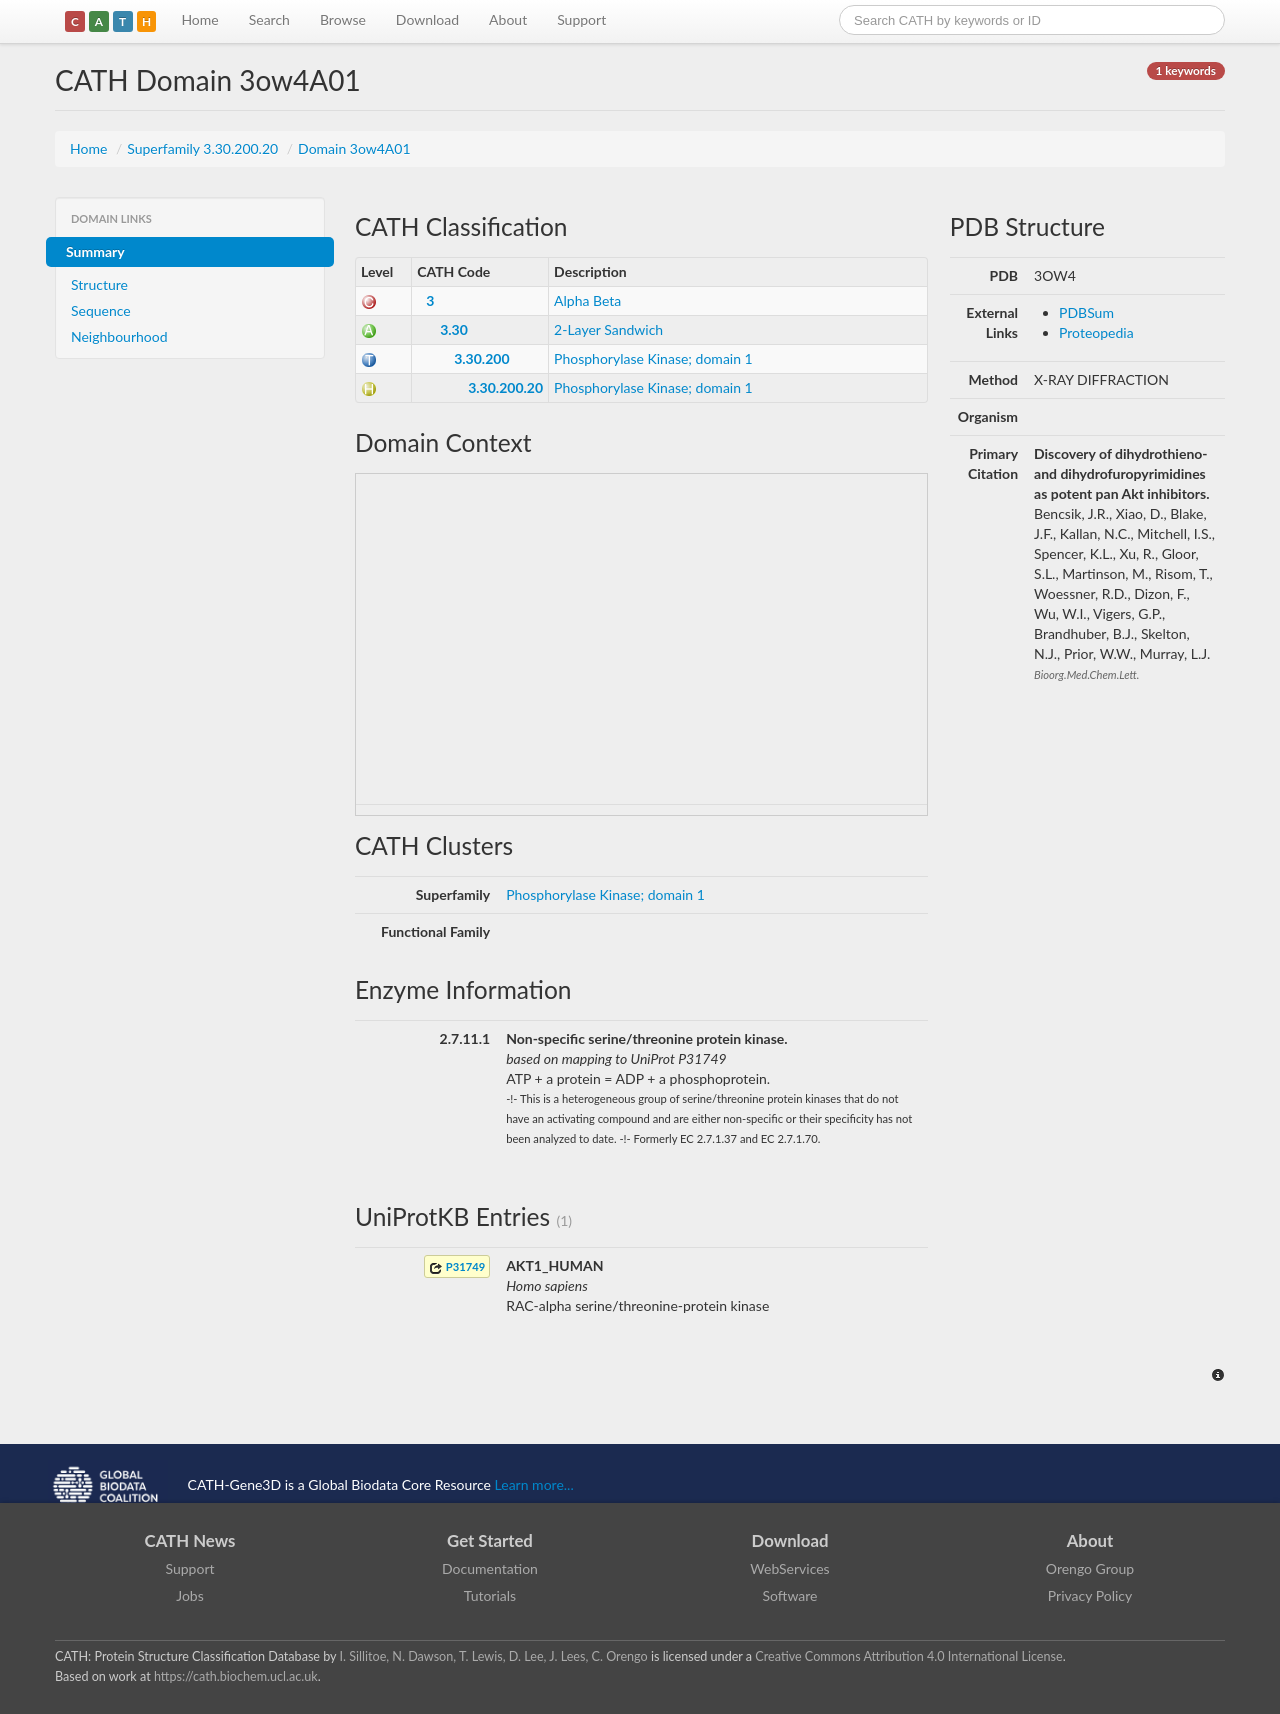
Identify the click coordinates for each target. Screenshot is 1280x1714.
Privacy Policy (1090, 1595)
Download (427, 19)
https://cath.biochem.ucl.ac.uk (236, 1676)
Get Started (490, 1540)
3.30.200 (481, 358)
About (508, 19)
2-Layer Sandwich (608, 329)
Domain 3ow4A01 (354, 148)
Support (581, 19)
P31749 (457, 1267)
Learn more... (534, 1484)
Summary (95, 251)
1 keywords (1186, 70)
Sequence (101, 310)
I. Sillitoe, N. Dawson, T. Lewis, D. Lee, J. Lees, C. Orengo (494, 1656)
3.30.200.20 (505, 387)
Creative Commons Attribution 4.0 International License (908, 1656)
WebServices (789, 1568)
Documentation (490, 1568)
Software (790, 1595)
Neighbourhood (119, 336)
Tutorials (490, 1595)
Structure (99, 284)
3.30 (454, 329)
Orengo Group (1090, 1568)
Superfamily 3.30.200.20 (204, 148)
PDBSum (1086, 312)
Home (199, 19)
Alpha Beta (587, 300)
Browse (343, 19)
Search (269, 19)
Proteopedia (1096, 332)
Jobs (190, 1595)
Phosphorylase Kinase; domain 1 (653, 358)
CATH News (190, 1540)
